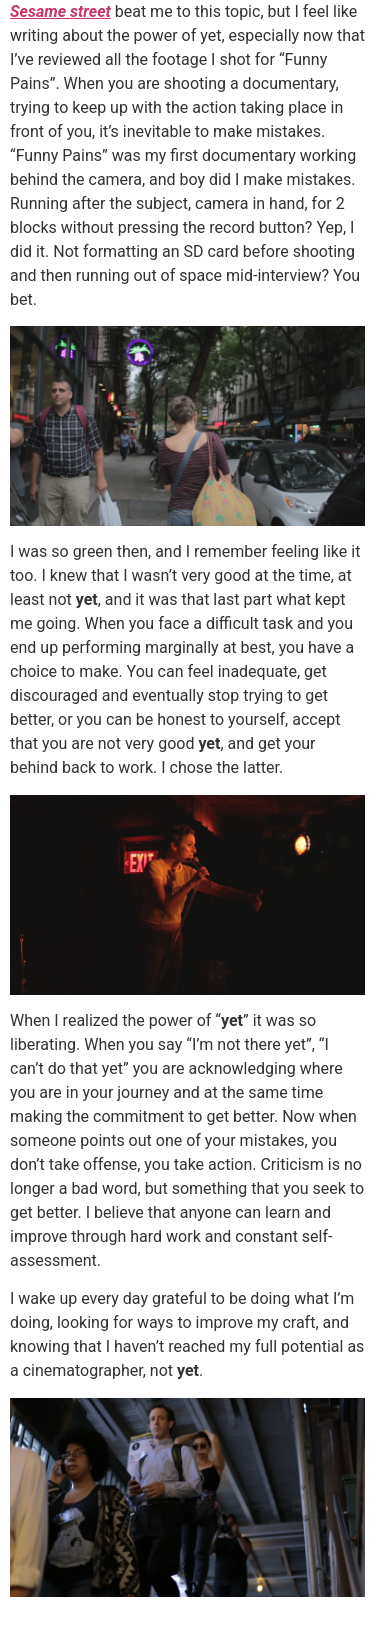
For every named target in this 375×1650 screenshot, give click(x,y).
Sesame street (60, 11)
